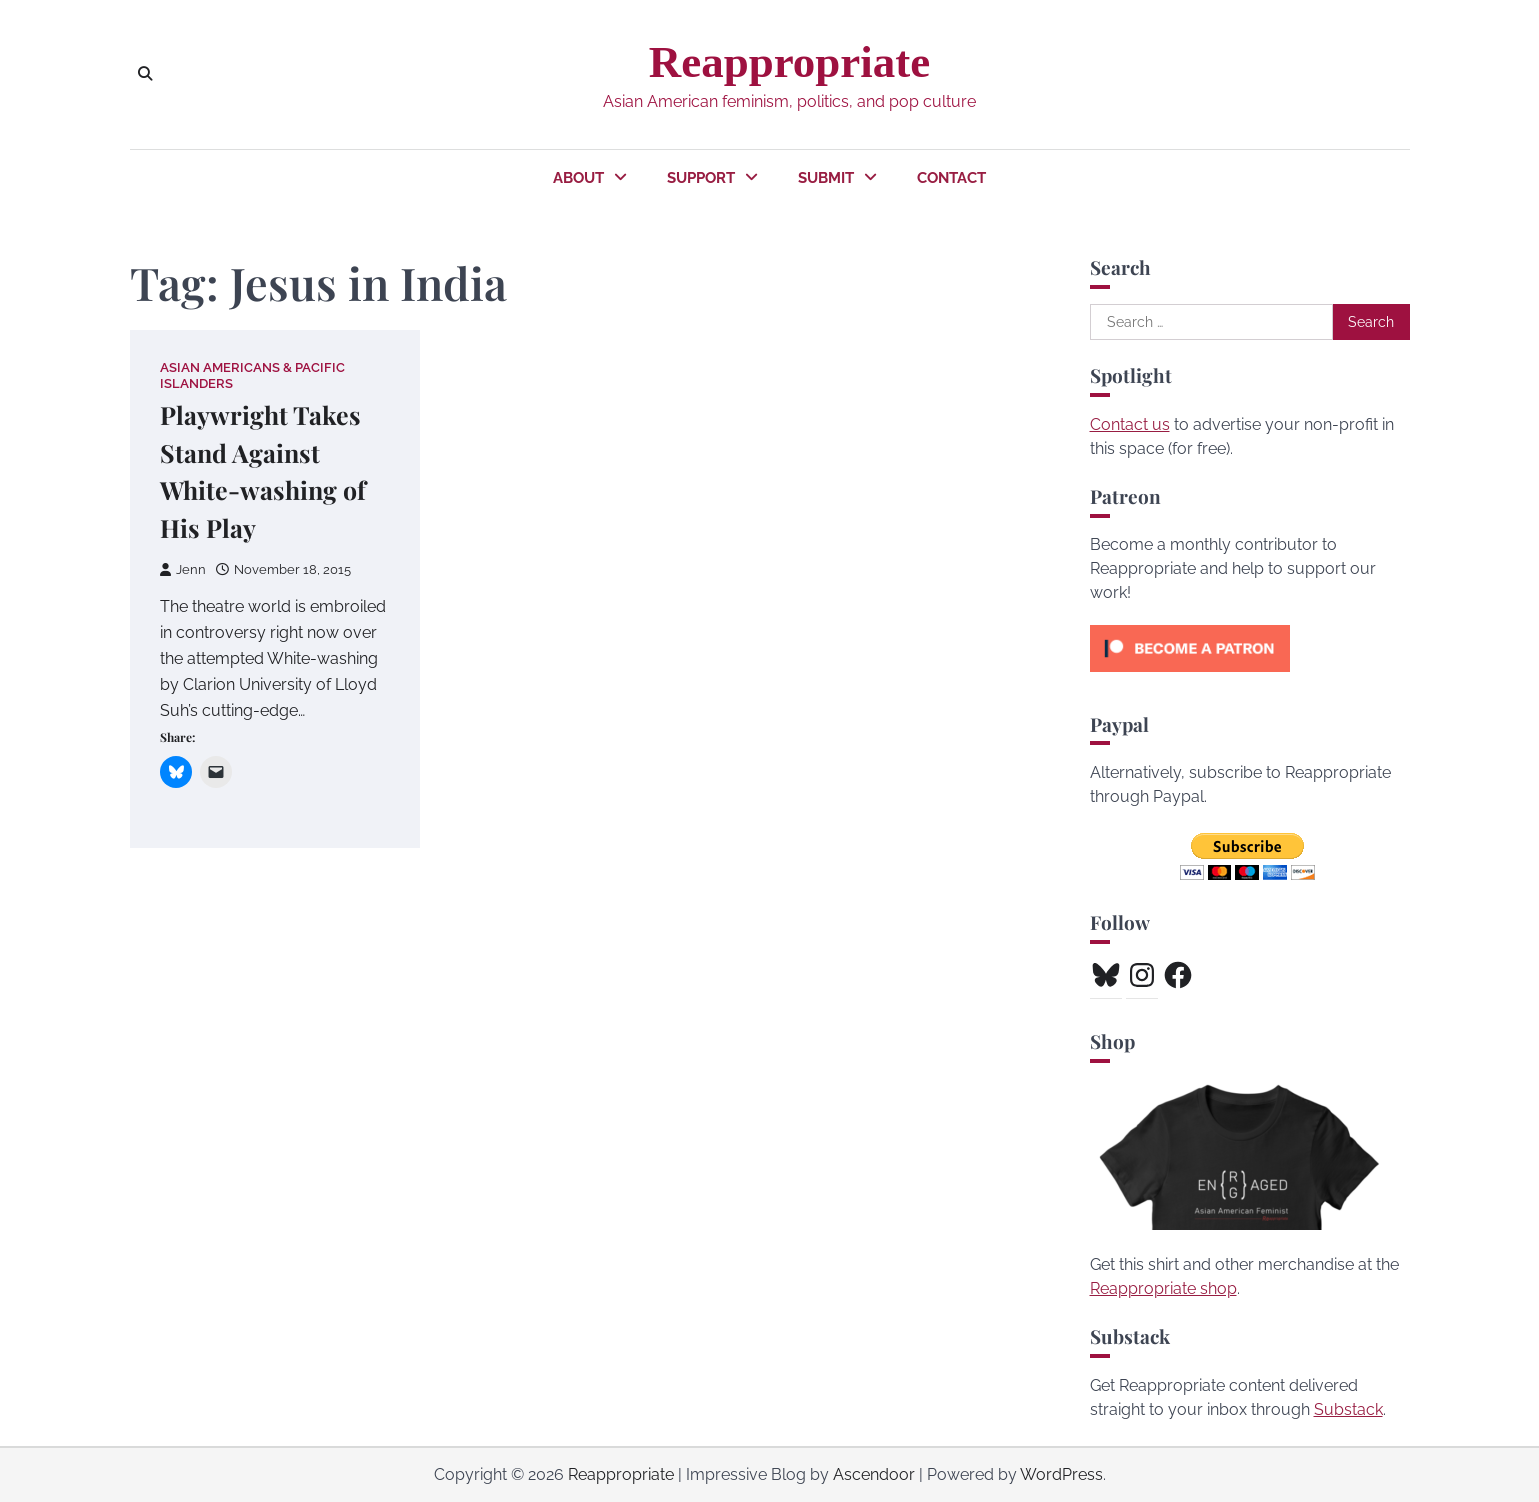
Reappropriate (789, 62)
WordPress (1061, 1474)
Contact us (1130, 424)
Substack (1348, 1409)
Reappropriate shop (1163, 1288)
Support (701, 178)
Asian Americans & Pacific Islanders (252, 375)
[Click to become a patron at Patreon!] (1190, 676)
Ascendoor (874, 1474)
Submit (826, 178)
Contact (951, 178)
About (578, 178)
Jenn (183, 569)
